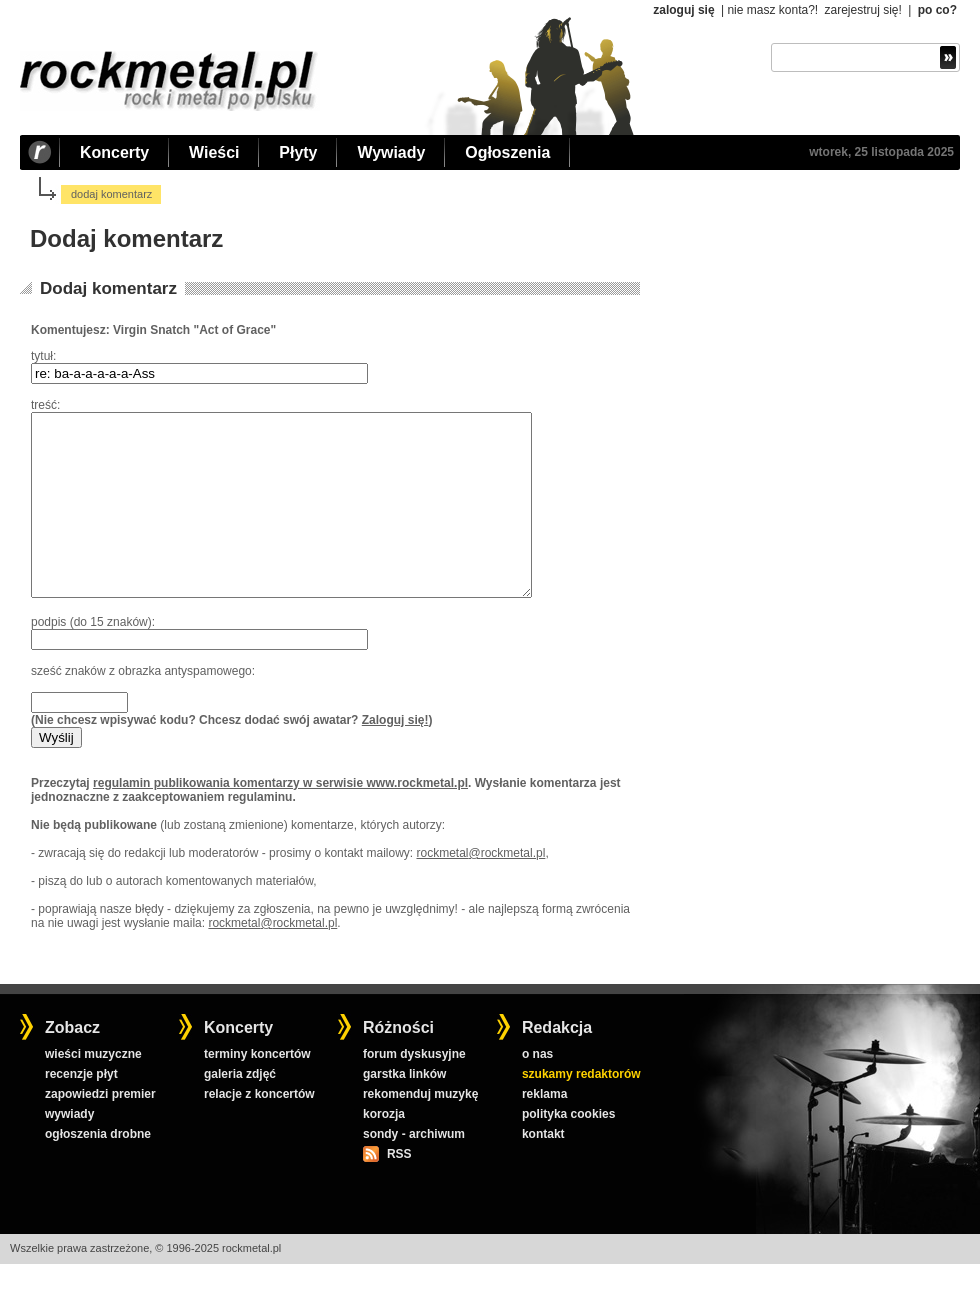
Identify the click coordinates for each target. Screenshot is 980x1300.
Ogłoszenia (507, 152)
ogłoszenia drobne (98, 1170)
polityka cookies (568, 1150)
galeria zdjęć (240, 1110)
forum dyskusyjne (414, 1090)
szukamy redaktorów (581, 1110)
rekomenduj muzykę (420, 1130)
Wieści (214, 152)
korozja (384, 1150)
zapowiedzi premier (100, 1130)
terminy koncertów (257, 1090)
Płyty (298, 152)
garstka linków (404, 1110)
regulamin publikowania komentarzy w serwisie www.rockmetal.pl (280, 819)
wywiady (69, 1150)
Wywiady (391, 152)
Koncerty (114, 152)
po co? (937, 10)
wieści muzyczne (93, 1090)
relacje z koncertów (259, 1130)
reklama (544, 1130)
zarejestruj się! (862, 10)
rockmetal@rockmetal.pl (480, 889)
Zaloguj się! (395, 756)
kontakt (543, 1170)
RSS (399, 1190)
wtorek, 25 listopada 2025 (881, 152)
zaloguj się (683, 10)
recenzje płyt (81, 1110)
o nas (537, 1090)
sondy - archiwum (414, 1170)
